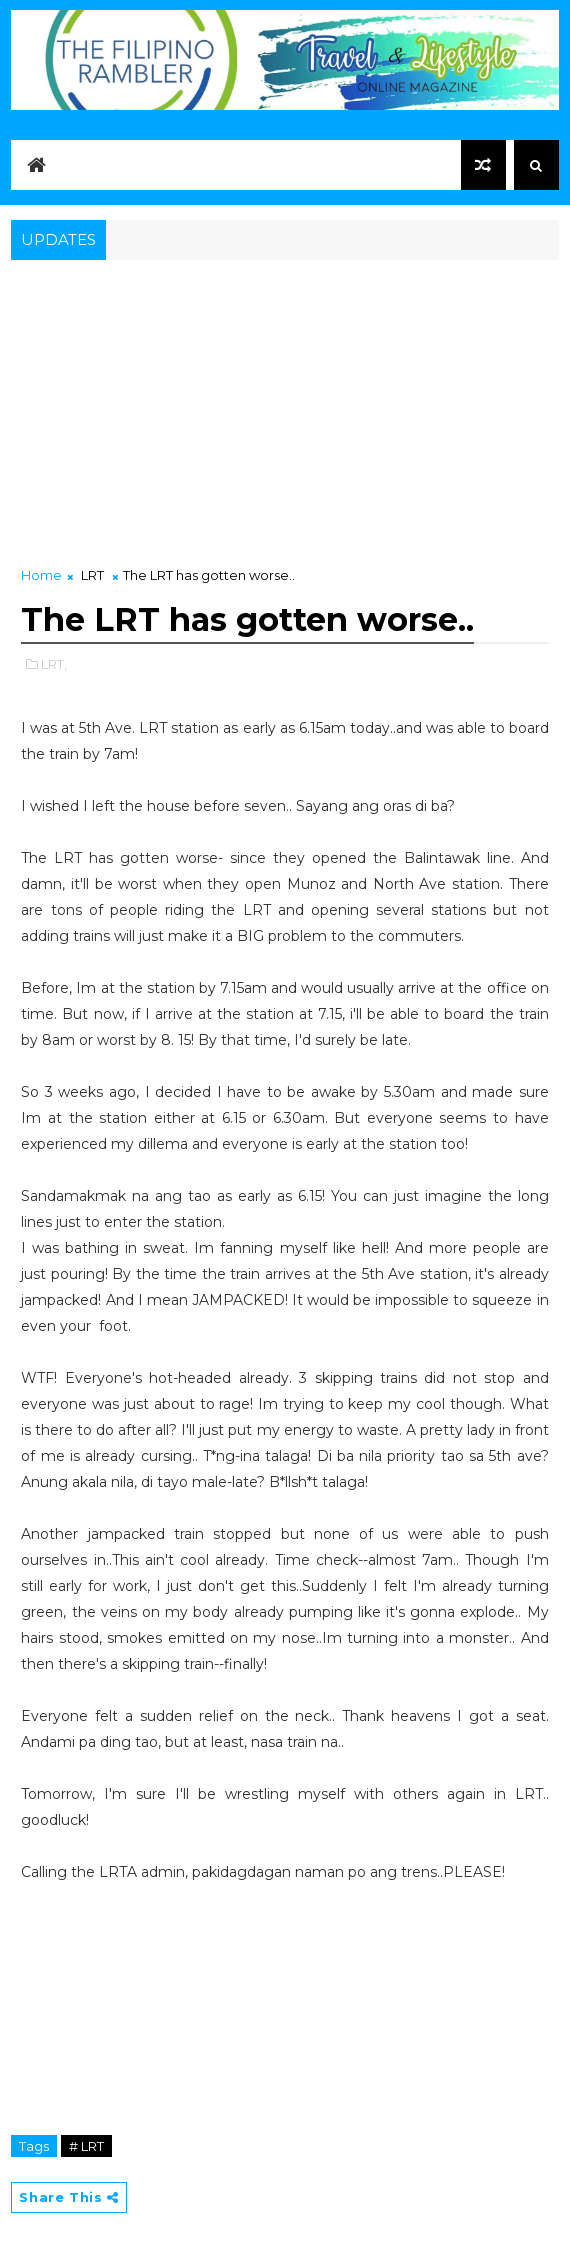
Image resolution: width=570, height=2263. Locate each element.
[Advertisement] (284, 415)
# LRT (86, 2146)
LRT (92, 575)
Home (41, 575)
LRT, (54, 664)
